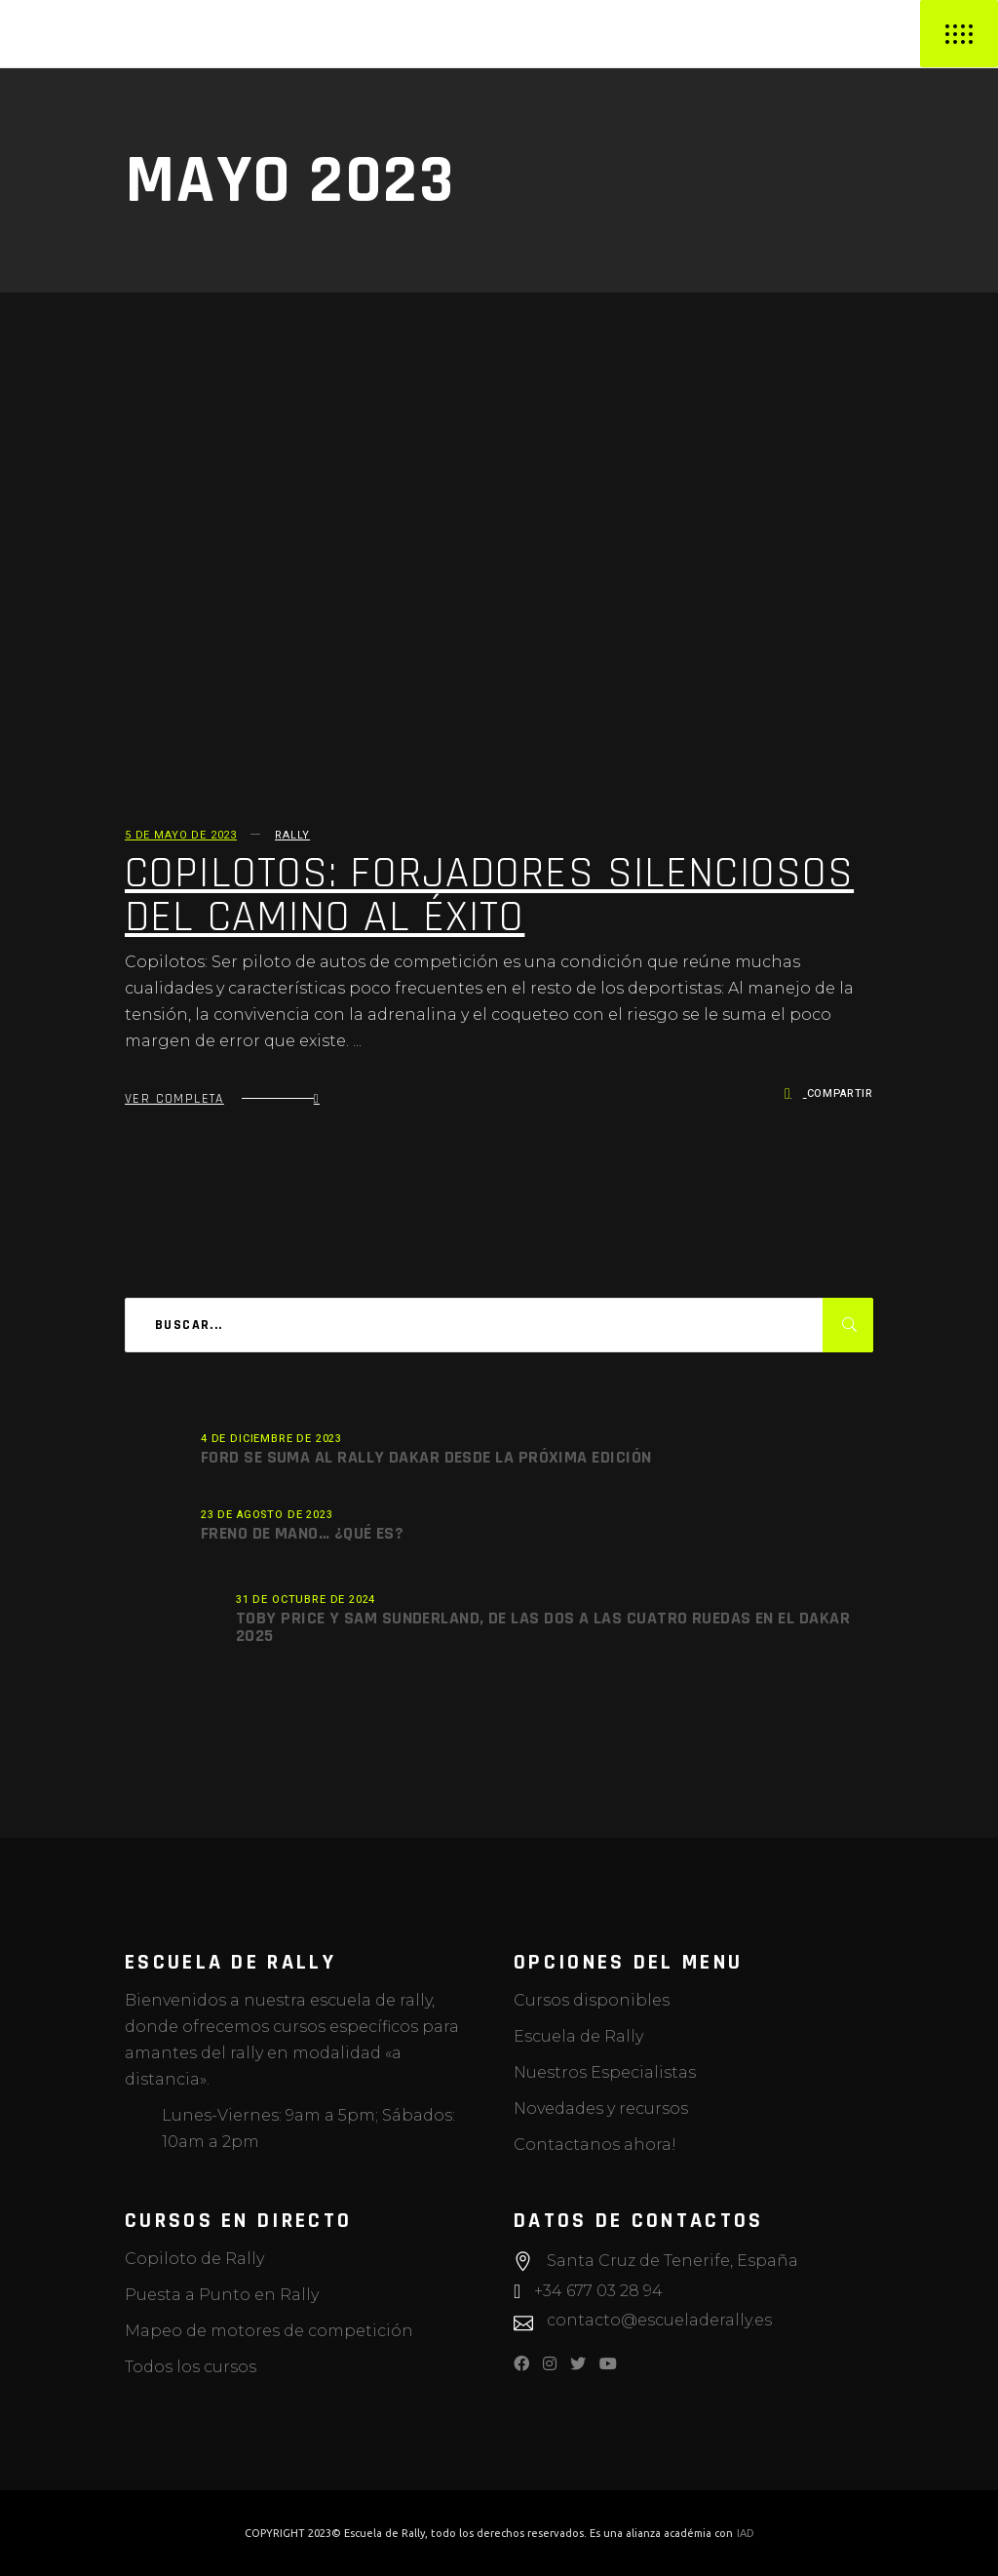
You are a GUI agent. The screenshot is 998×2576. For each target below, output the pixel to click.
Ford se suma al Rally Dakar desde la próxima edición (426, 1457)
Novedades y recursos (601, 2108)
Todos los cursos (190, 2367)
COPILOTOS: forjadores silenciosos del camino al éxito (489, 895)
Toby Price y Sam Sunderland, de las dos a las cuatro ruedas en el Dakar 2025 (543, 1627)
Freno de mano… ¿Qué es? (302, 1533)
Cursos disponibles (592, 2000)
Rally (292, 835)
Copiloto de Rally (194, 2258)
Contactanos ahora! (595, 2144)
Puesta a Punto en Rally (222, 2294)
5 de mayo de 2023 (181, 835)
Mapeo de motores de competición (269, 2331)
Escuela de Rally (578, 2036)
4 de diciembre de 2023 (271, 1438)
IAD (745, 2533)
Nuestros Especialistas (605, 2072)
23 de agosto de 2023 (267, 1514)
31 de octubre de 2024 (305, 1599)
